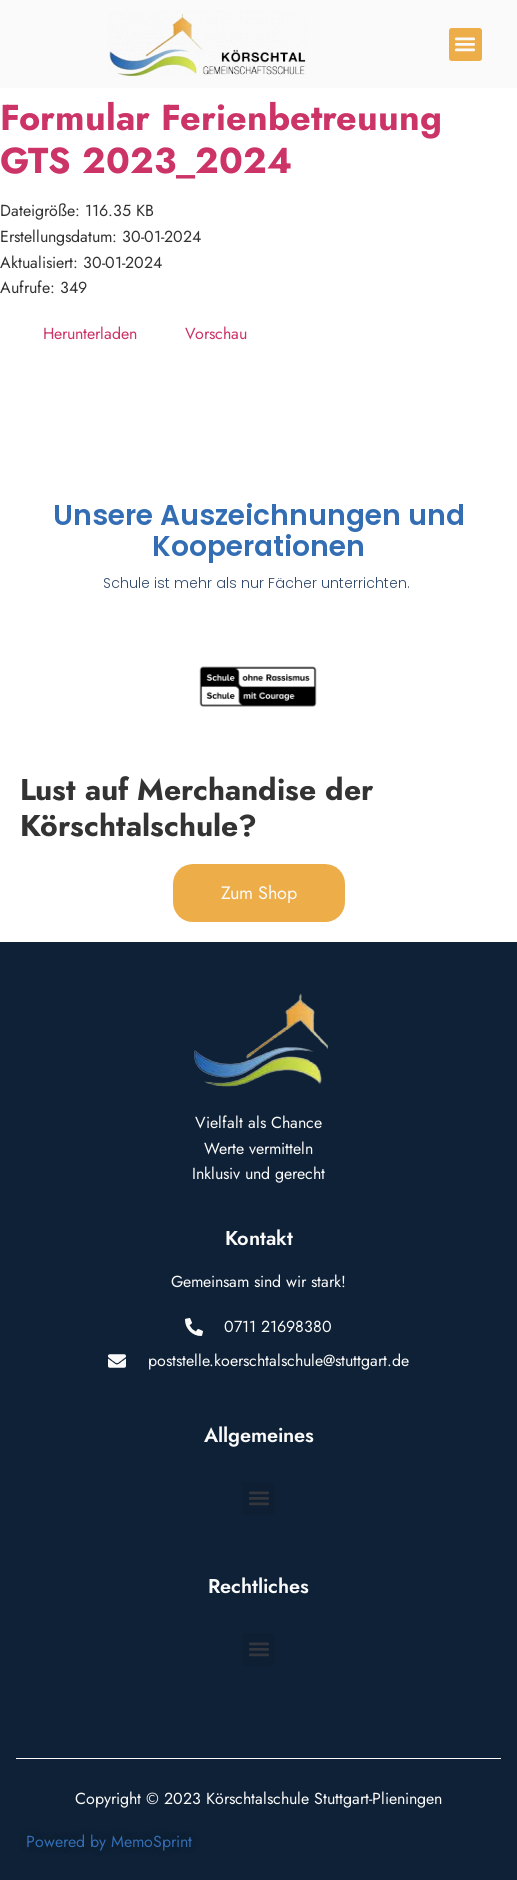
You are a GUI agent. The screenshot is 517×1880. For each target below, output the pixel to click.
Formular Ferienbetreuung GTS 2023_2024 (221, 139)
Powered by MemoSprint (109, 1841)
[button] (465, 44)
